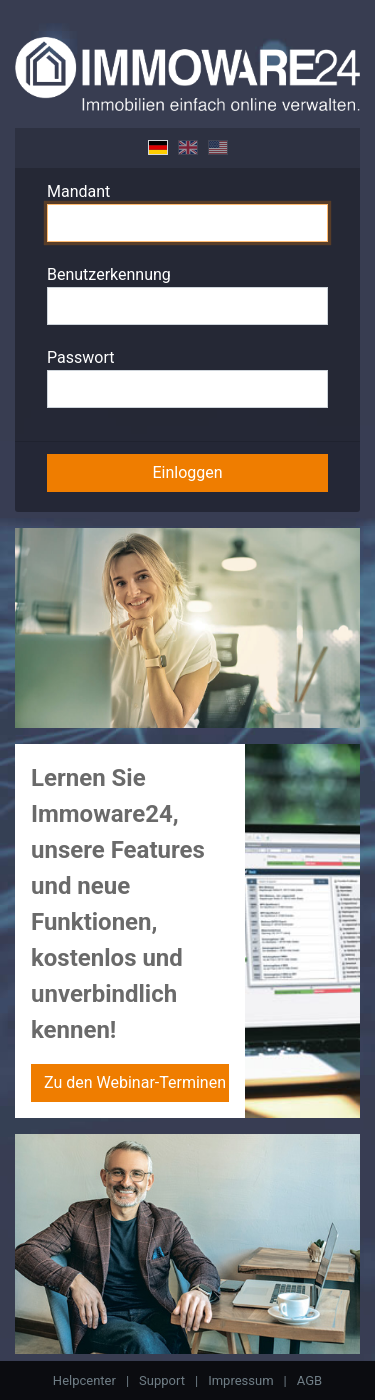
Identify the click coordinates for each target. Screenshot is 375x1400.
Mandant (78, 191)
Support (162, 1380)
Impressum (240, 1380)
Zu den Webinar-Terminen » (136, 1082)
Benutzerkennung (109, 274)
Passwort (80, 357)
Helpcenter (84, 1380)
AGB (309, 1380)
